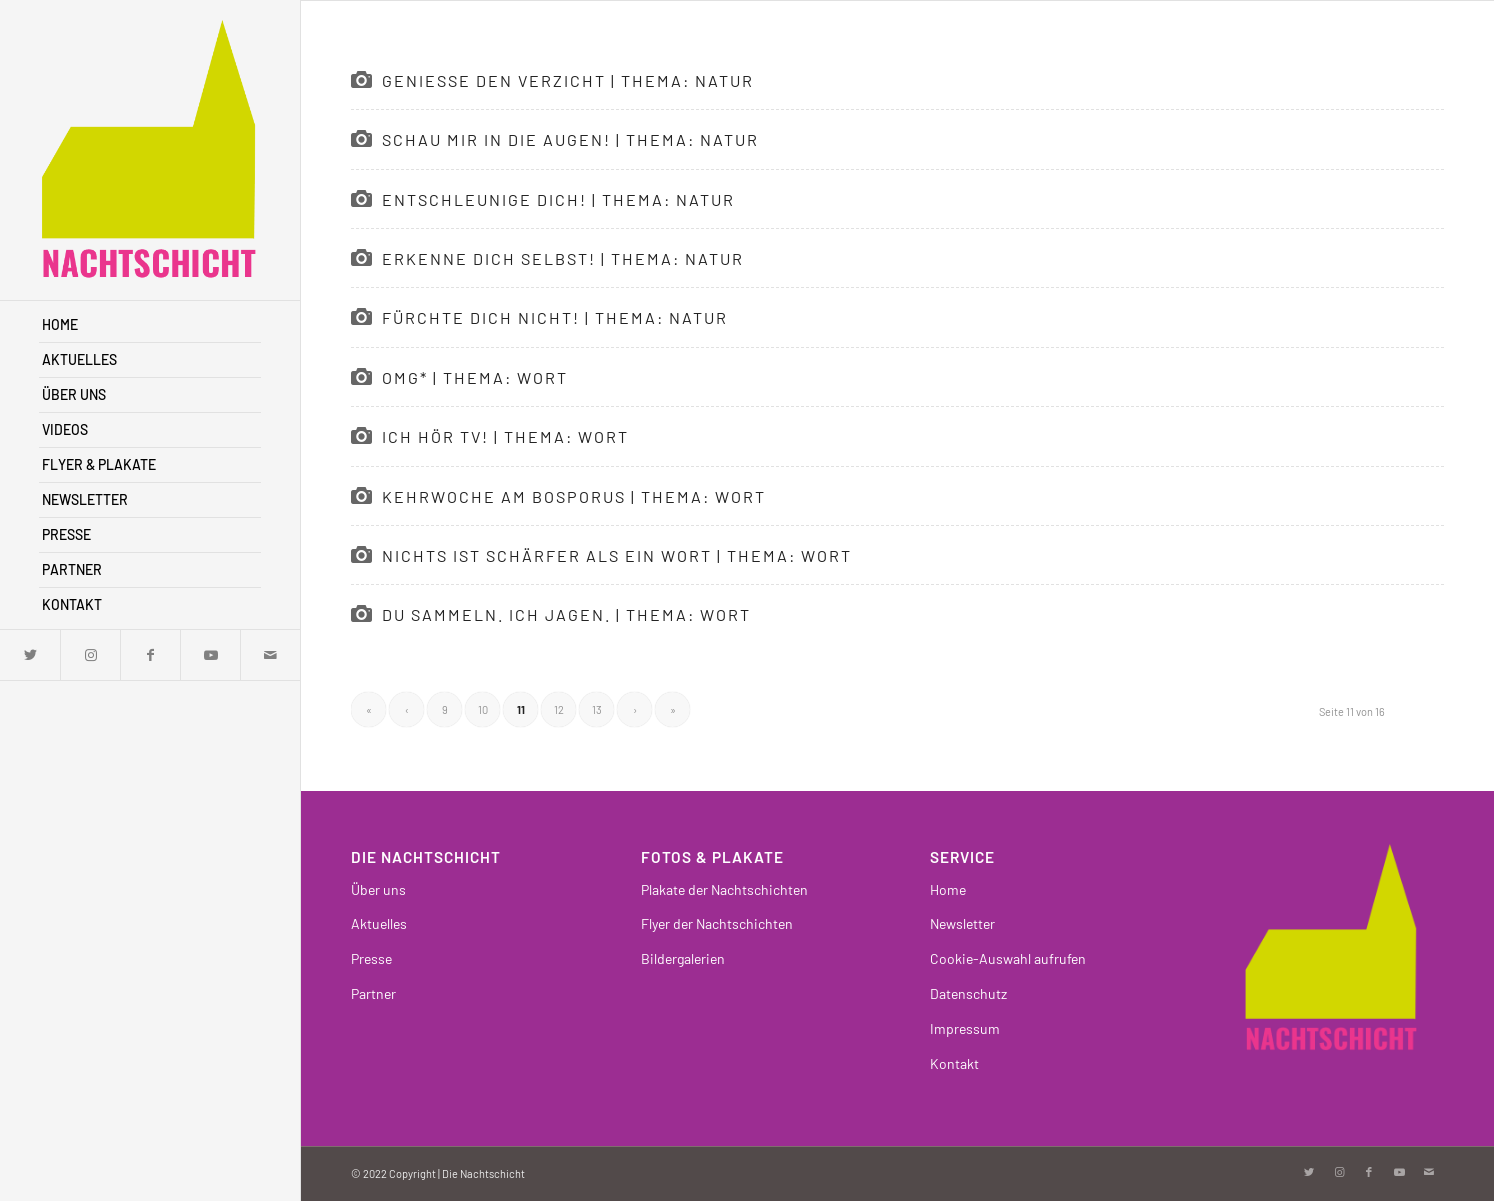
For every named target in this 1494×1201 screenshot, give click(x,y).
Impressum (965, 1028)
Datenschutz (968, 993)
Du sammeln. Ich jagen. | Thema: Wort (566, 614)
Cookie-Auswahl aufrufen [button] (1008, 958)
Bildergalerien (683, 958)
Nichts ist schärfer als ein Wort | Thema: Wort (617, 555)
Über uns (378, 889)
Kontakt (954, 1063)
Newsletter (962, 923)
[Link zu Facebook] (150, 655)
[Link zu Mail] (270, 655)
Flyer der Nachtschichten (717, 923)
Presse (371, 958)
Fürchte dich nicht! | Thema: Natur (555, 317)
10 (483, 709)
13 (597, 709)
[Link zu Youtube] (210, 655)
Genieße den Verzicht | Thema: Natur (568, 80)
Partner (373, 993)
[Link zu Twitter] (30, 655)
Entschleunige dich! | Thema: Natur (558, 199)
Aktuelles (379, 923)
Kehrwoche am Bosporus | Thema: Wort (574, 496)
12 (559, 709)
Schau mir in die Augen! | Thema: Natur (570, 139)
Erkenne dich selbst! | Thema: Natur (563, 258)
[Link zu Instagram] (90, 655)
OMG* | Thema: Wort (475, 377)
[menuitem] (150, 325)
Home (948, 889)
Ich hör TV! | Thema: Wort (505, 436)
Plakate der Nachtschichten (724, 889)
